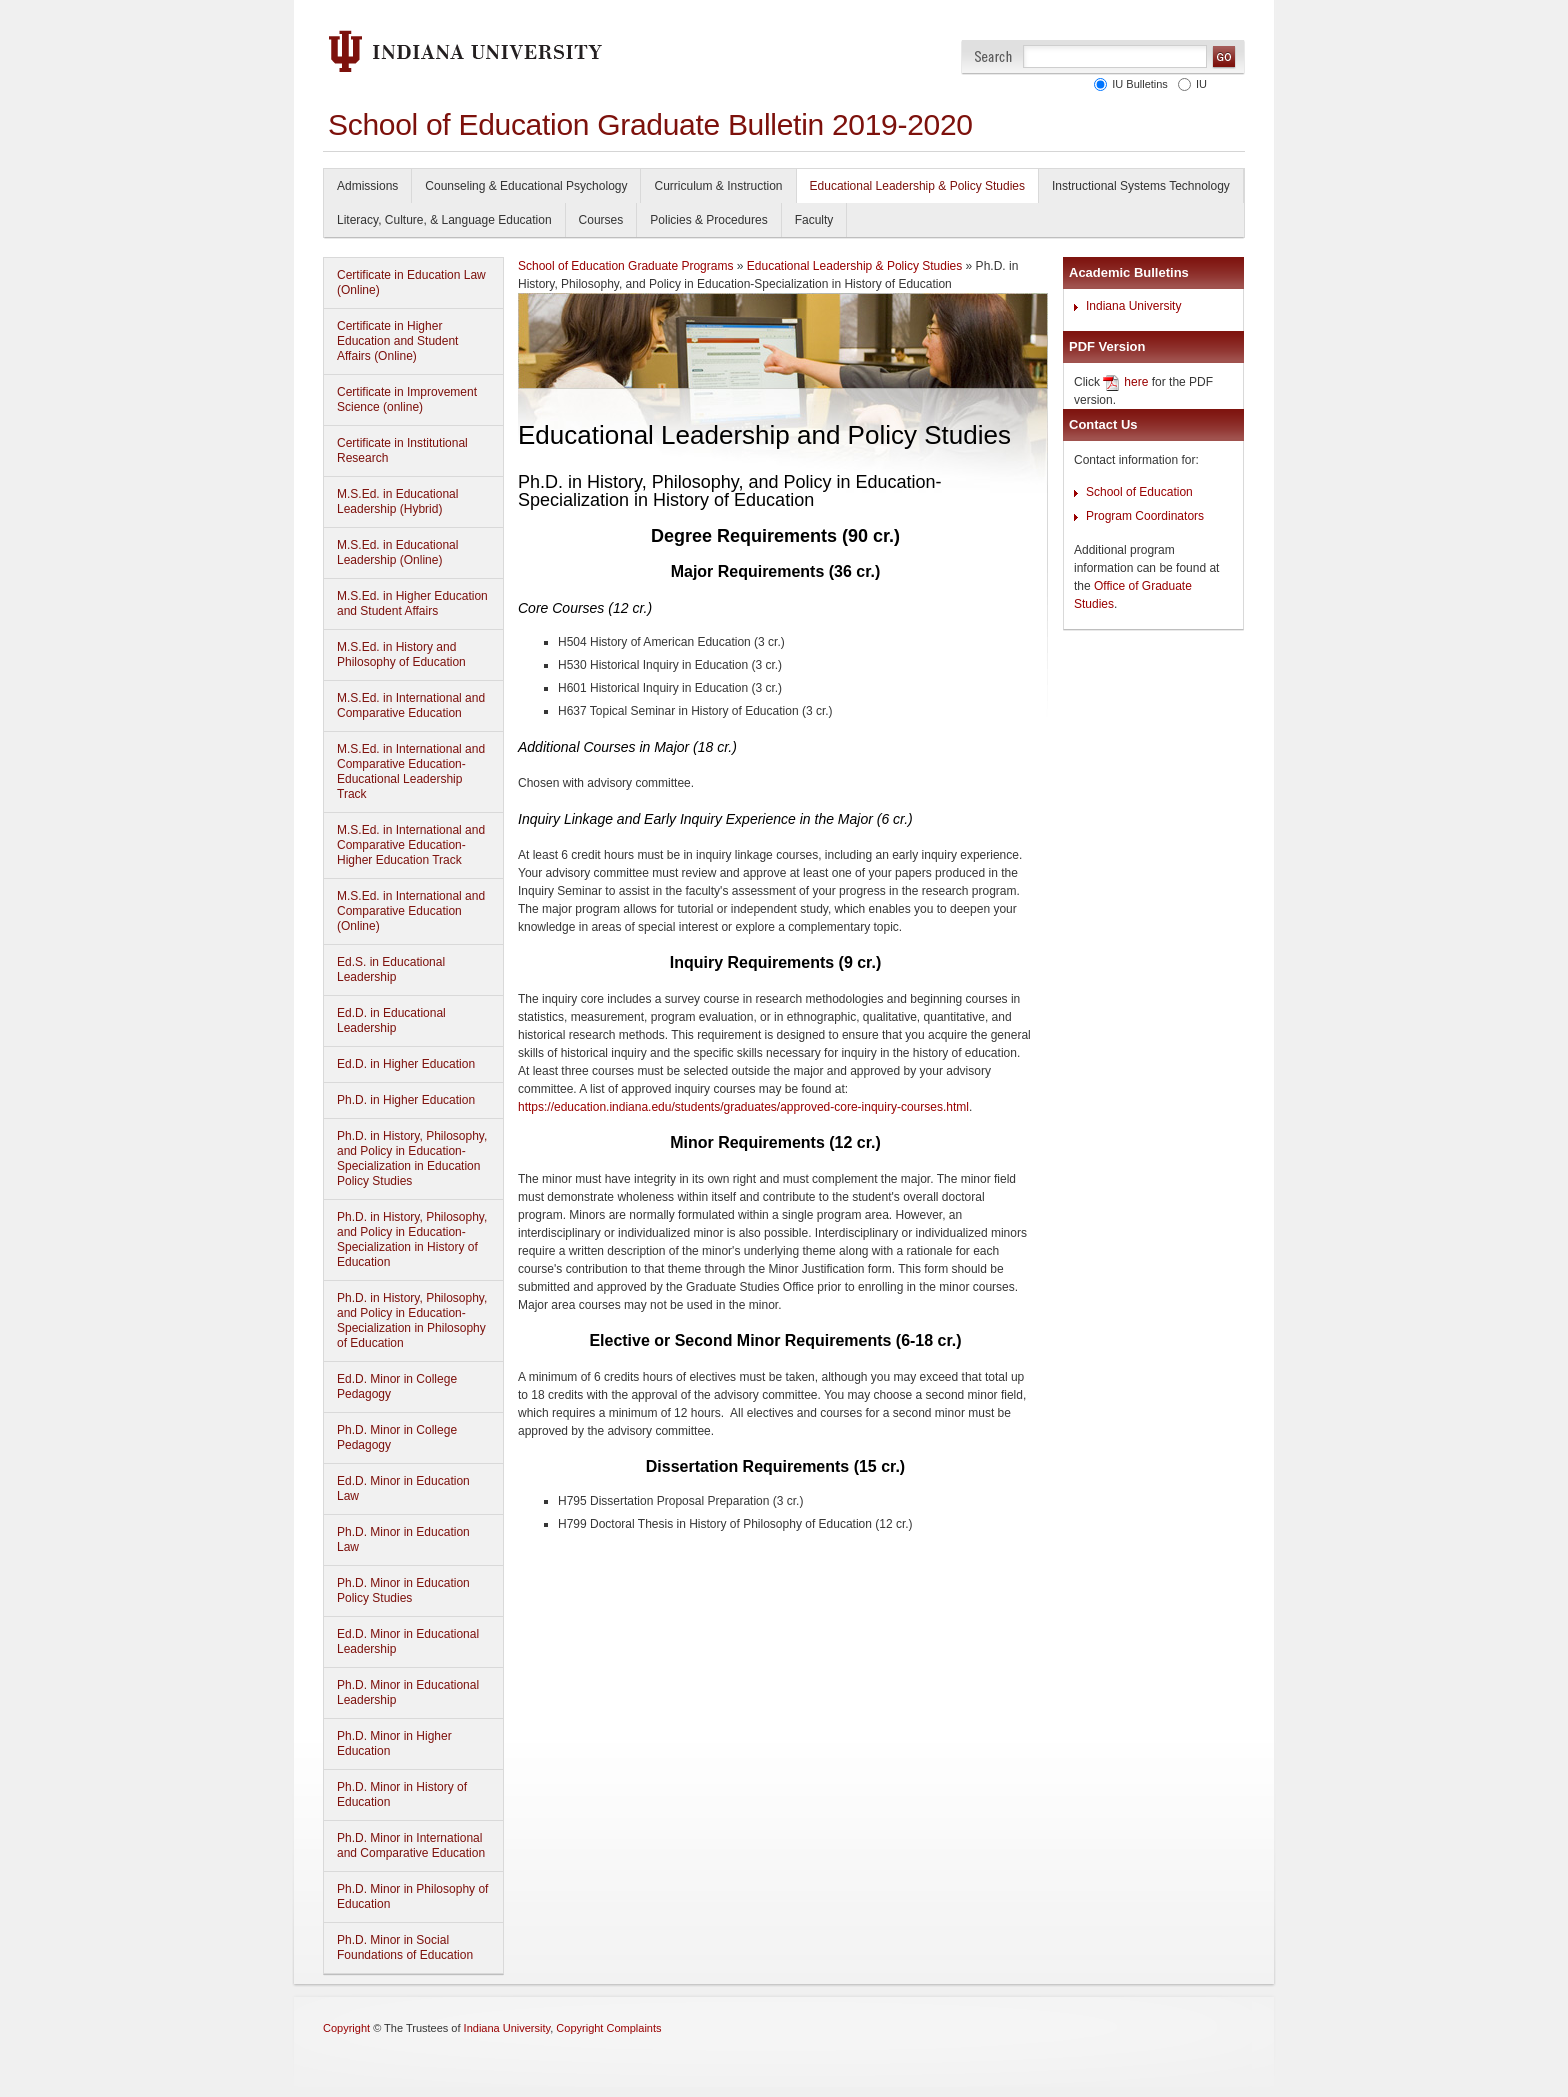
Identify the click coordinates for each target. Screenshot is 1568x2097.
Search (993, 56)
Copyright (346, 2028)
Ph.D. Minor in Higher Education (394, 1743)
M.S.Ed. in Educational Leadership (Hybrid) (397, 501)
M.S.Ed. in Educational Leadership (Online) (397, 552)
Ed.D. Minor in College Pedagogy (397, 1386)
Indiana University (1133, 306)
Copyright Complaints (608, 2028)
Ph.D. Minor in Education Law (403, 1539)
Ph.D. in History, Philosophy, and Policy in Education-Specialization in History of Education (412, 1239)
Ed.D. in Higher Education (406, 1064)
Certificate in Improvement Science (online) (407, 399)
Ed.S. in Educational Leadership (391, 969)
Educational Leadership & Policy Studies (917, 186)
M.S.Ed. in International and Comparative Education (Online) (411, 911)
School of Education (1139, 492)
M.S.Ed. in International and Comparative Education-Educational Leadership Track (411, 771)
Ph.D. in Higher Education (406, 1100)
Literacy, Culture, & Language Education (444, 220)
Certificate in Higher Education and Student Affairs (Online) (397, 341)
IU (1198, 84)
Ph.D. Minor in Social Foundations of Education (405, 1947)
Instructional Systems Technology (1141, 186)
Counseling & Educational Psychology (526, 186)
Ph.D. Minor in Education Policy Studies (403, 1590)
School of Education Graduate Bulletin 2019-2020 (650, 124)
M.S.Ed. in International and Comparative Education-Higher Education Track (411, 845)
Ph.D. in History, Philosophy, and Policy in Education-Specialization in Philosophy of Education (412, 1320)
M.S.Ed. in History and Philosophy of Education (401, 654)
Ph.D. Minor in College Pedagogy (397, 1437)
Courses (601, 220)
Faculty (814, 220)
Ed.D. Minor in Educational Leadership (408, 1641)
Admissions (367, 186)
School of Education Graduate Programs (625, 266)
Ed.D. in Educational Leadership (391, 1020)
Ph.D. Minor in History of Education (402, 1794)
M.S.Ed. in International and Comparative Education (411, 705)
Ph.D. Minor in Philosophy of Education (412, 1896)
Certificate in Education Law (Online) (411, 282)
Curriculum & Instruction (718, 186)
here (1136, 382)
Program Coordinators (1145, 516)
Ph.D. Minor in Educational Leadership (408, 1692)
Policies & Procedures (708, 220)
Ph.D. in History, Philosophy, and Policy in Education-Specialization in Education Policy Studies (412, 1158)
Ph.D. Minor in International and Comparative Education (411, 1845)
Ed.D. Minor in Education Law (403, 1488)
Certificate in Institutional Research (402, 450)
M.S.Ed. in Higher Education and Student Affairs (412, 603)
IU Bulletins (1137, 84)
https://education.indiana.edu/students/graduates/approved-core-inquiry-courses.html (743, 1107)
